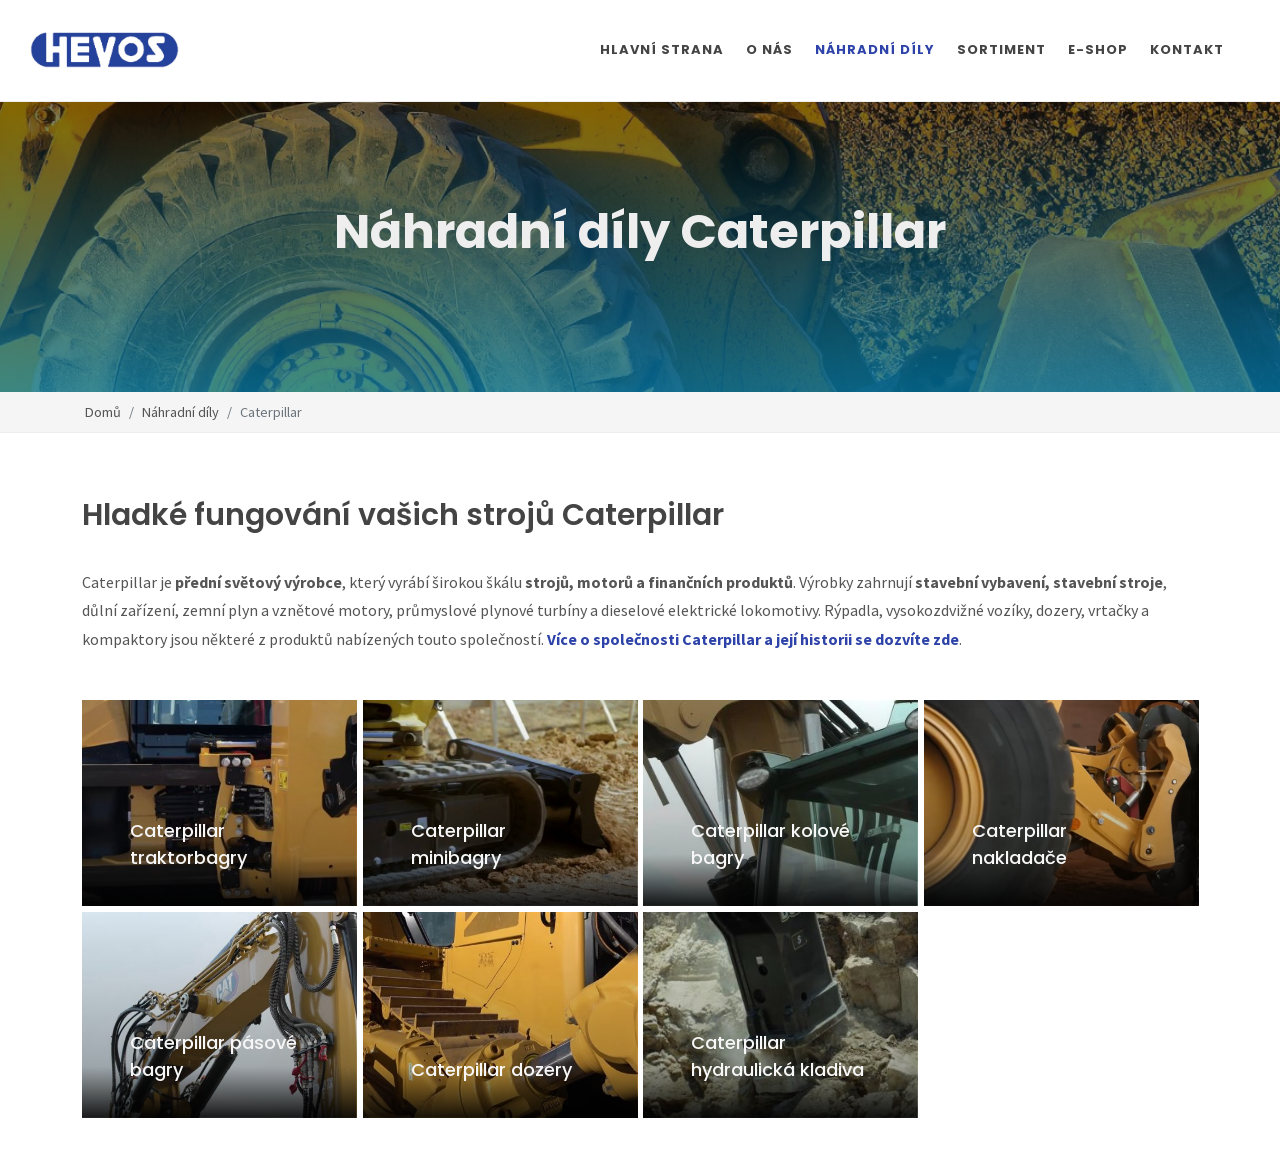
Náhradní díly (180, 411)
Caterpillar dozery (491, 1069)
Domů (103, 411)
